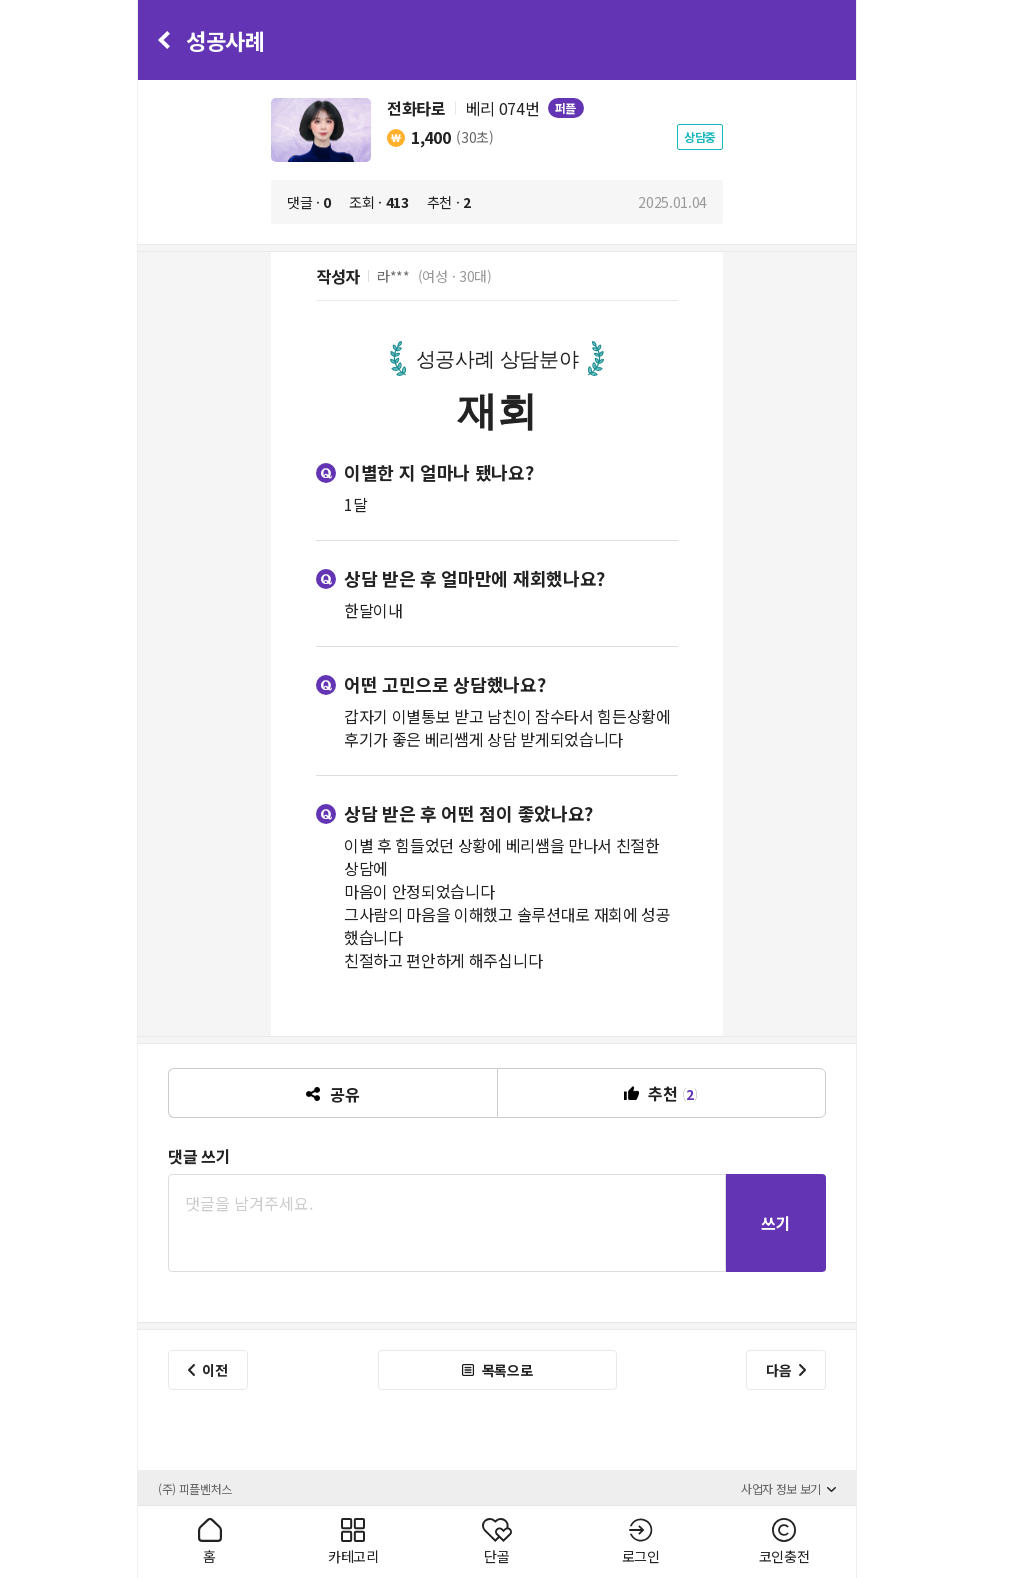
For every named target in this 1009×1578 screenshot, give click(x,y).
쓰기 (776, 1223)
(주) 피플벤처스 (195, 1488)
